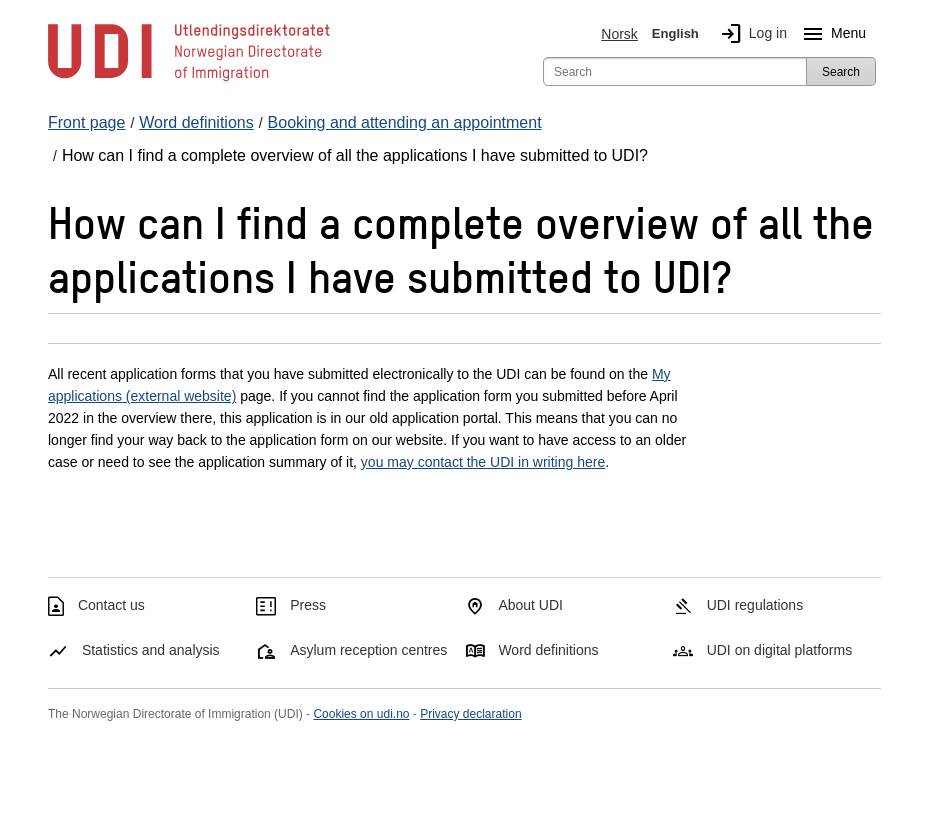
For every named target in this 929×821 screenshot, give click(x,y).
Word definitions (548, 650)
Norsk (619, 34)
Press (308, 605)
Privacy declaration (470, 714)
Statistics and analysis (151, 650)
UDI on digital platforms (780, 650)
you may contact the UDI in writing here (483, 462)
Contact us (111, 605)
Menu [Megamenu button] (830, 34)
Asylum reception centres (368, 650)
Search (841, 72)
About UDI (530, 605)
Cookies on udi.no (361, 714)
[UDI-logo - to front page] (189, 80)
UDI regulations (755, 605)
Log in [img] (750, 34)
